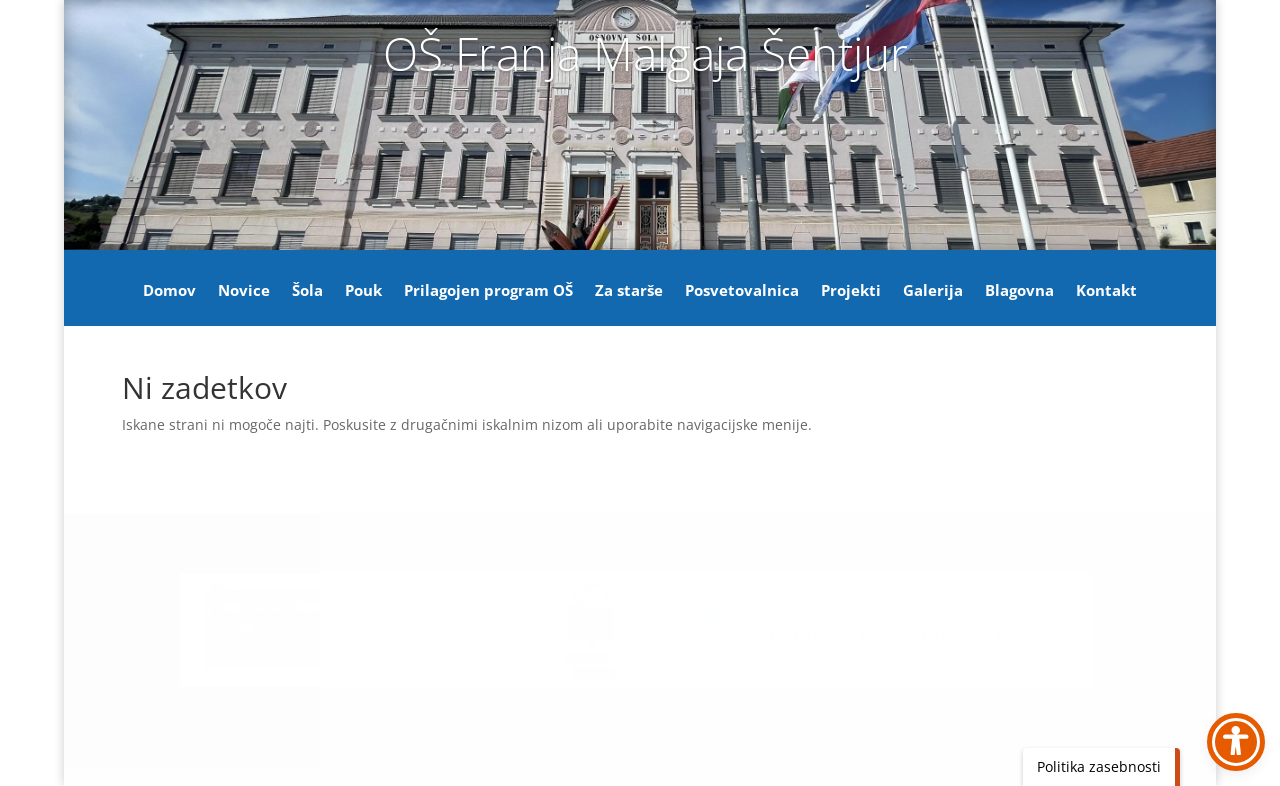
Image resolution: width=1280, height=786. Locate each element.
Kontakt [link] (1106, 291)
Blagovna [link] (1019, 291)
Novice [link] (244, 291)
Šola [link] (307, 291)
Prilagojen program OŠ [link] (488, 291)
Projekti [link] (851, 291)
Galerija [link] (933, 291)
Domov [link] (169, 291)
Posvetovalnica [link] (742, 291)
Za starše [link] (629, 291)
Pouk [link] (363, 291)
